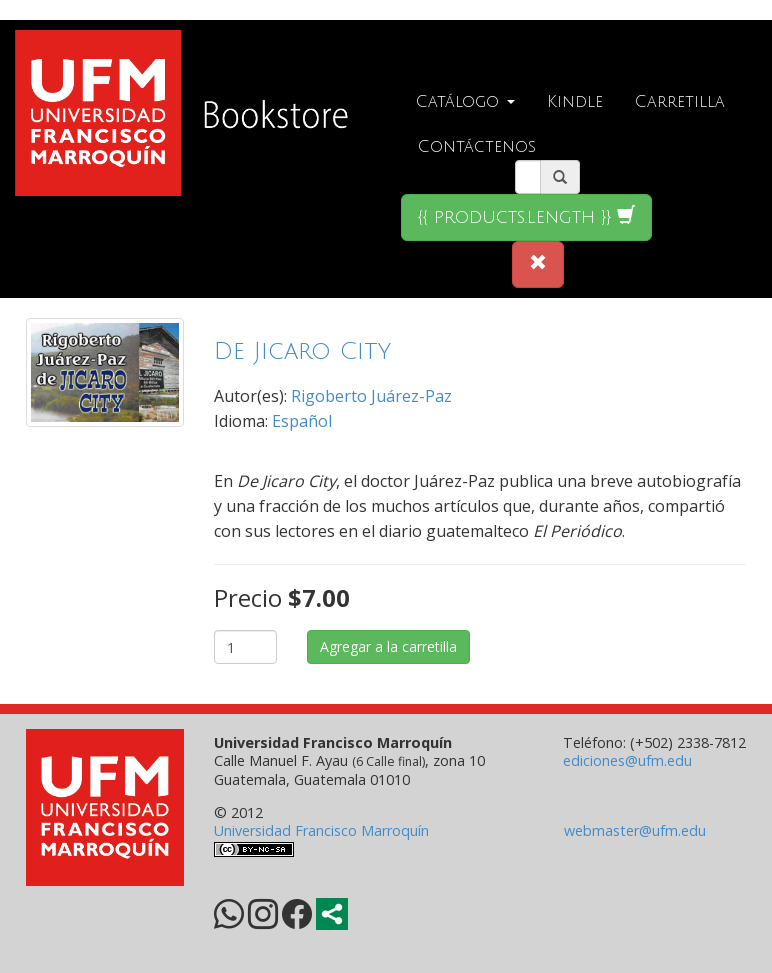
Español (302, 421)
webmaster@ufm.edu (635, 830)
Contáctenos (477, 147)
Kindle (575, 102)
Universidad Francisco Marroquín (321, 830)
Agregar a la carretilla (388, 646)
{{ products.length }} (526, 216)
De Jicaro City (302, 351)
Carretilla (680, 102)
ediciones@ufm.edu (627, 760)
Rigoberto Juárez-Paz (371, 396)
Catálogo (465, 102)
